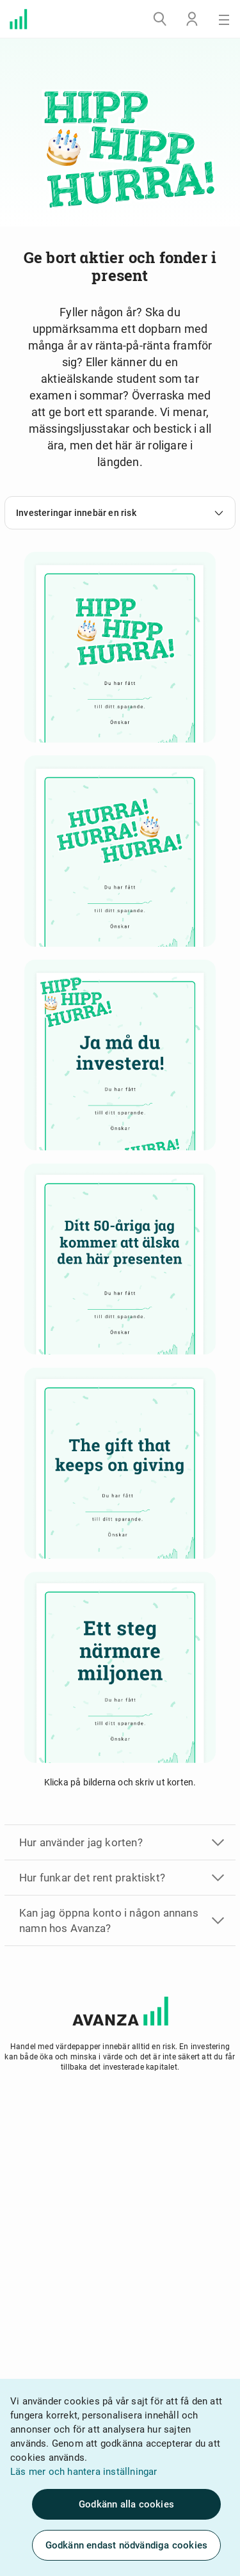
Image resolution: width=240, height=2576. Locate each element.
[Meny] (224, 19)
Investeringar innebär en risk (120, 513)
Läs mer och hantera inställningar (83, 2471)
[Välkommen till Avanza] (19, 19)
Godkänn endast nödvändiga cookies (126, 2545)
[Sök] (160, 19)
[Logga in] (192, 19)
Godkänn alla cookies (126, 2504)
